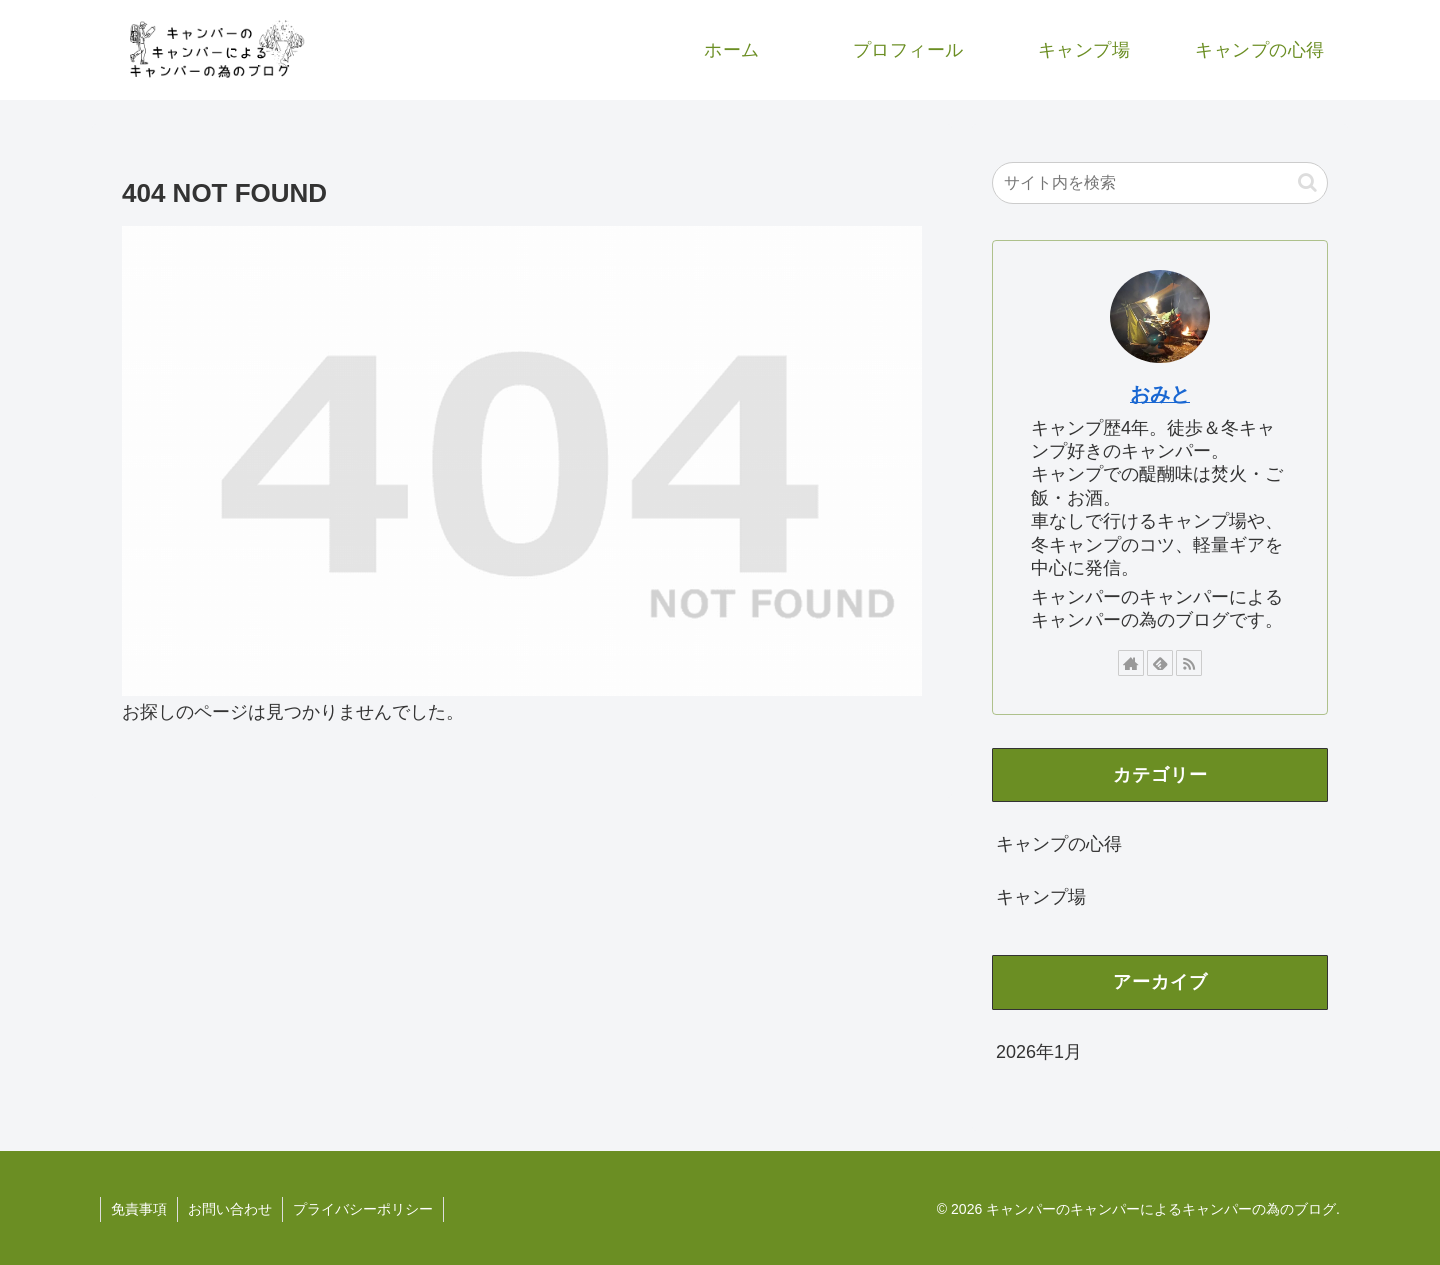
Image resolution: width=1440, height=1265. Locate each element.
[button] (1307, 182)
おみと (1160, 394)
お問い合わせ (230, 1209)
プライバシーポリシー (363, 1209)
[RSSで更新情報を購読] (1189, 663)
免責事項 (139, 1209)
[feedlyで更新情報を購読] (1160, 663)
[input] (1160, 183)
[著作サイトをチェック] (1131, 663)
